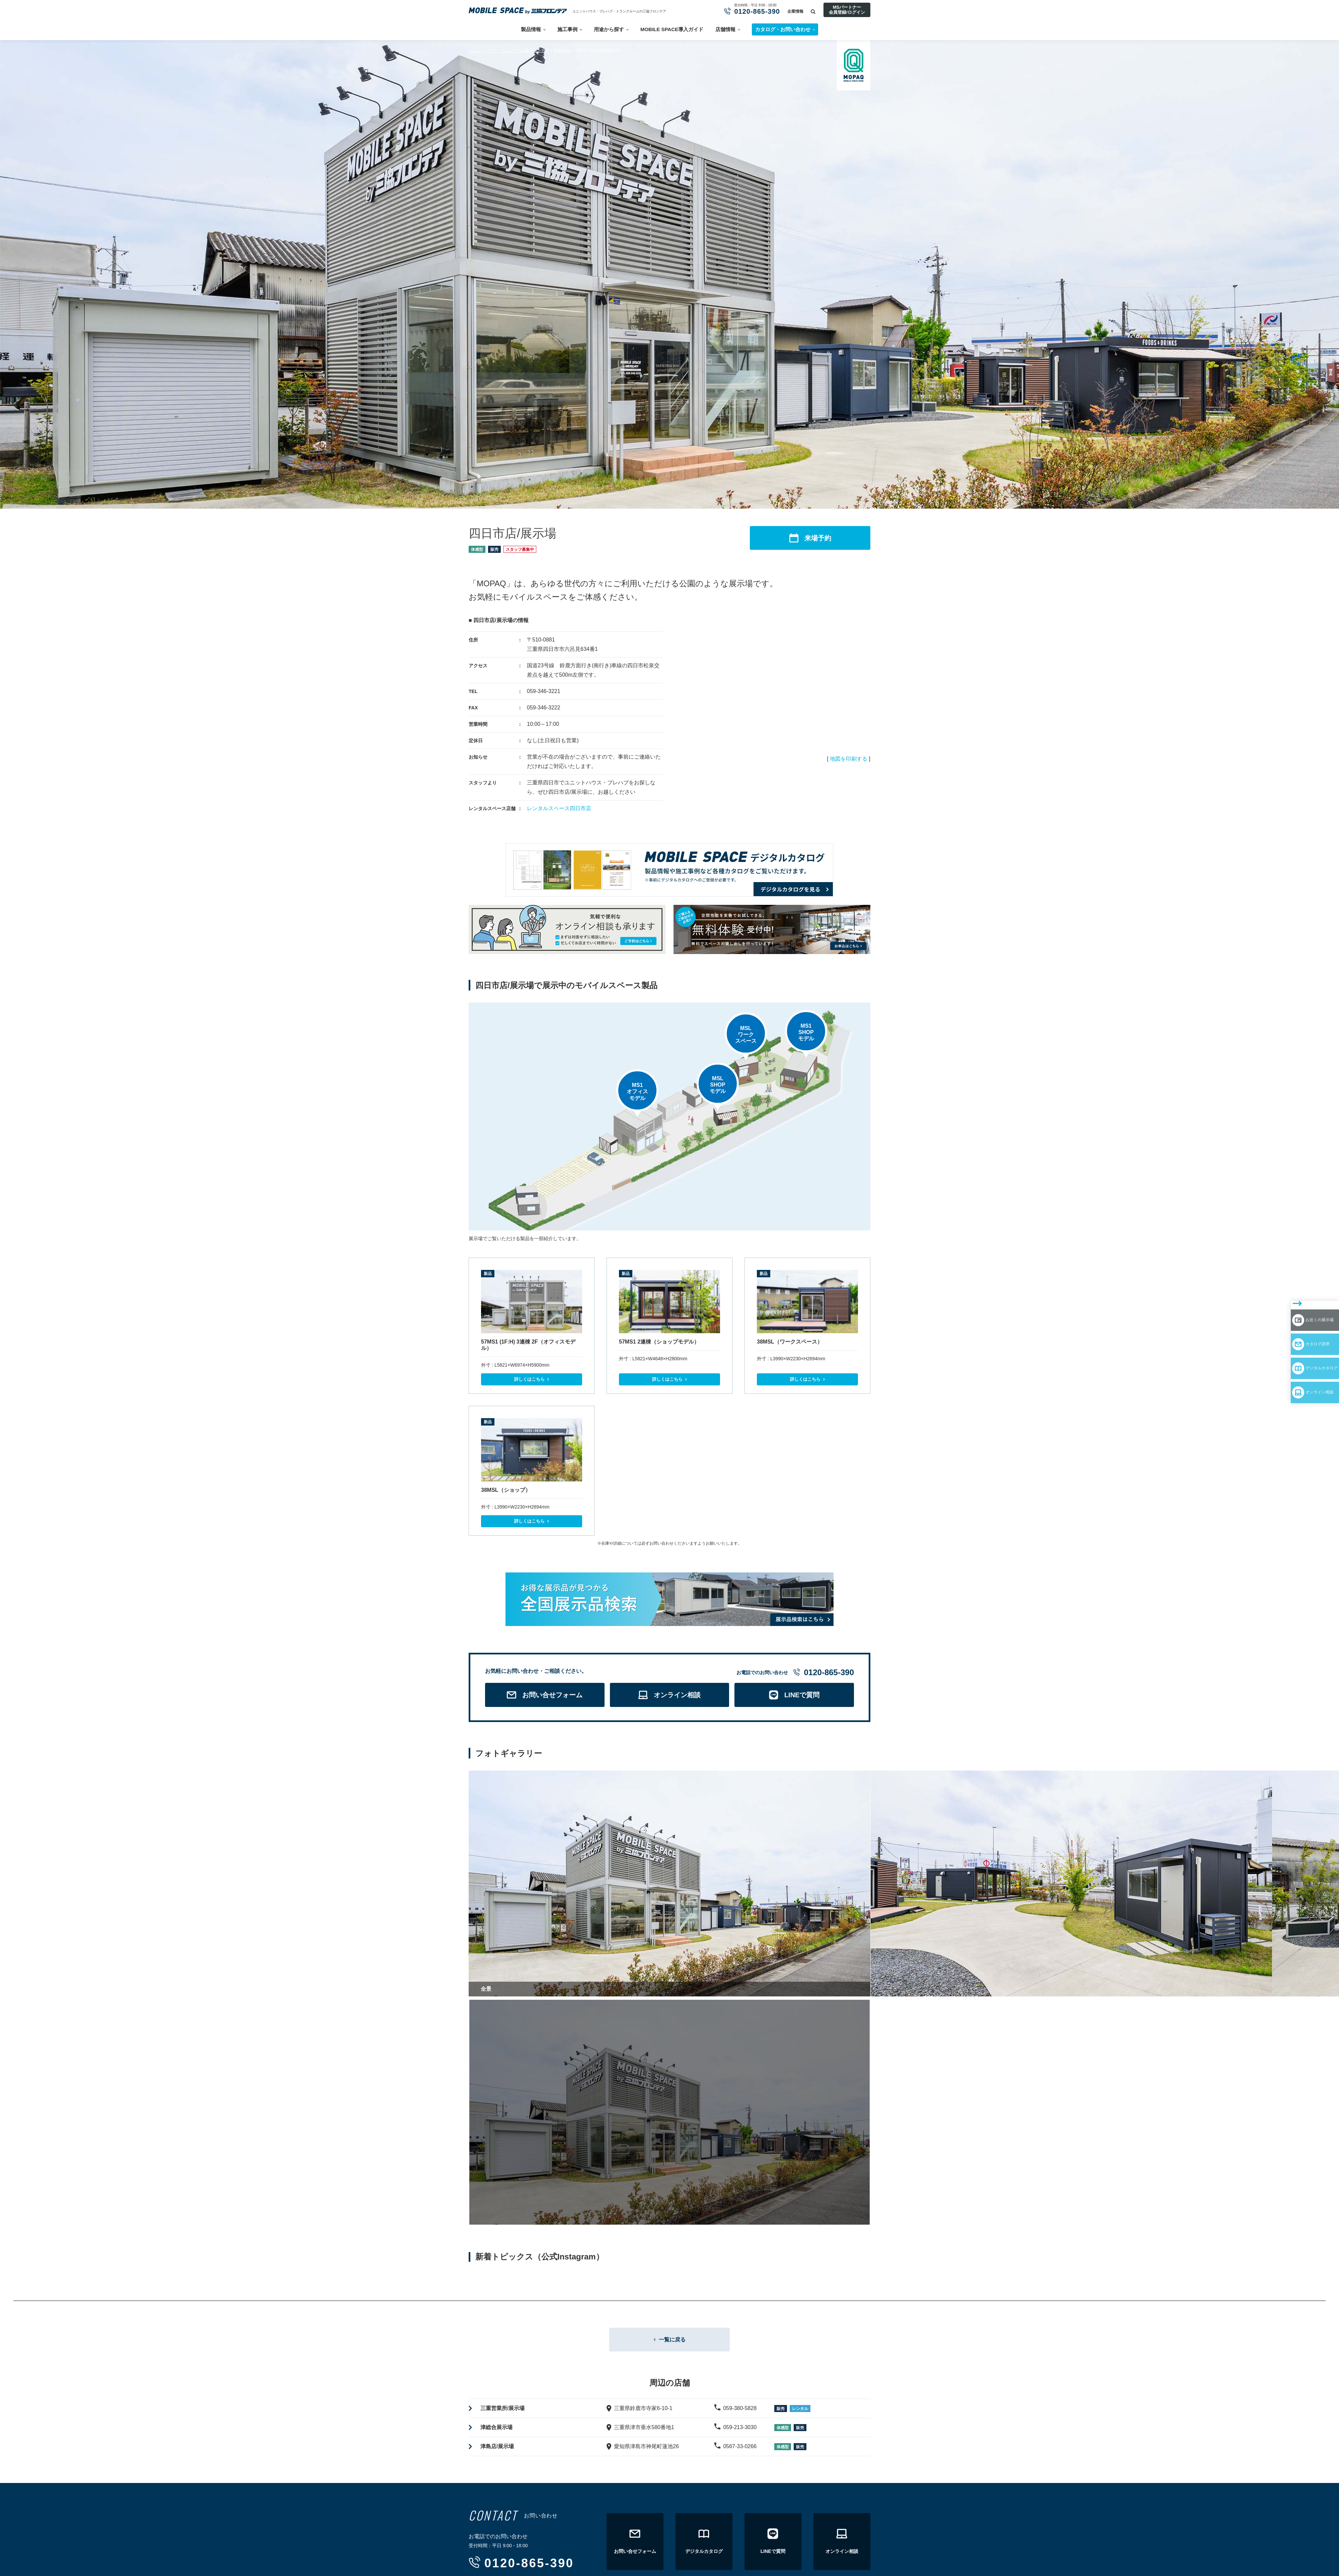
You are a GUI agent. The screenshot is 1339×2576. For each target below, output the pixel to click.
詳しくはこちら (529, 1379)
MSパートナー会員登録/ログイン (847, 9)
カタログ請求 (1296, 1316)
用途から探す (609, 29)
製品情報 (531, 29)
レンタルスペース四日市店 (559, 808)
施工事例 (567, 29)
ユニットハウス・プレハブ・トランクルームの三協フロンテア (619, 11)
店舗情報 (725, 29)
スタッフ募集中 (520, 549)
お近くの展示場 (1299, 1297)
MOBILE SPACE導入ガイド (671, 29)
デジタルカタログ (1302, 1335)
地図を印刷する (848, 759)
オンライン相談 (1299, 1355)
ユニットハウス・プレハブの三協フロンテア (509, 50)
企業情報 (795, 11)
